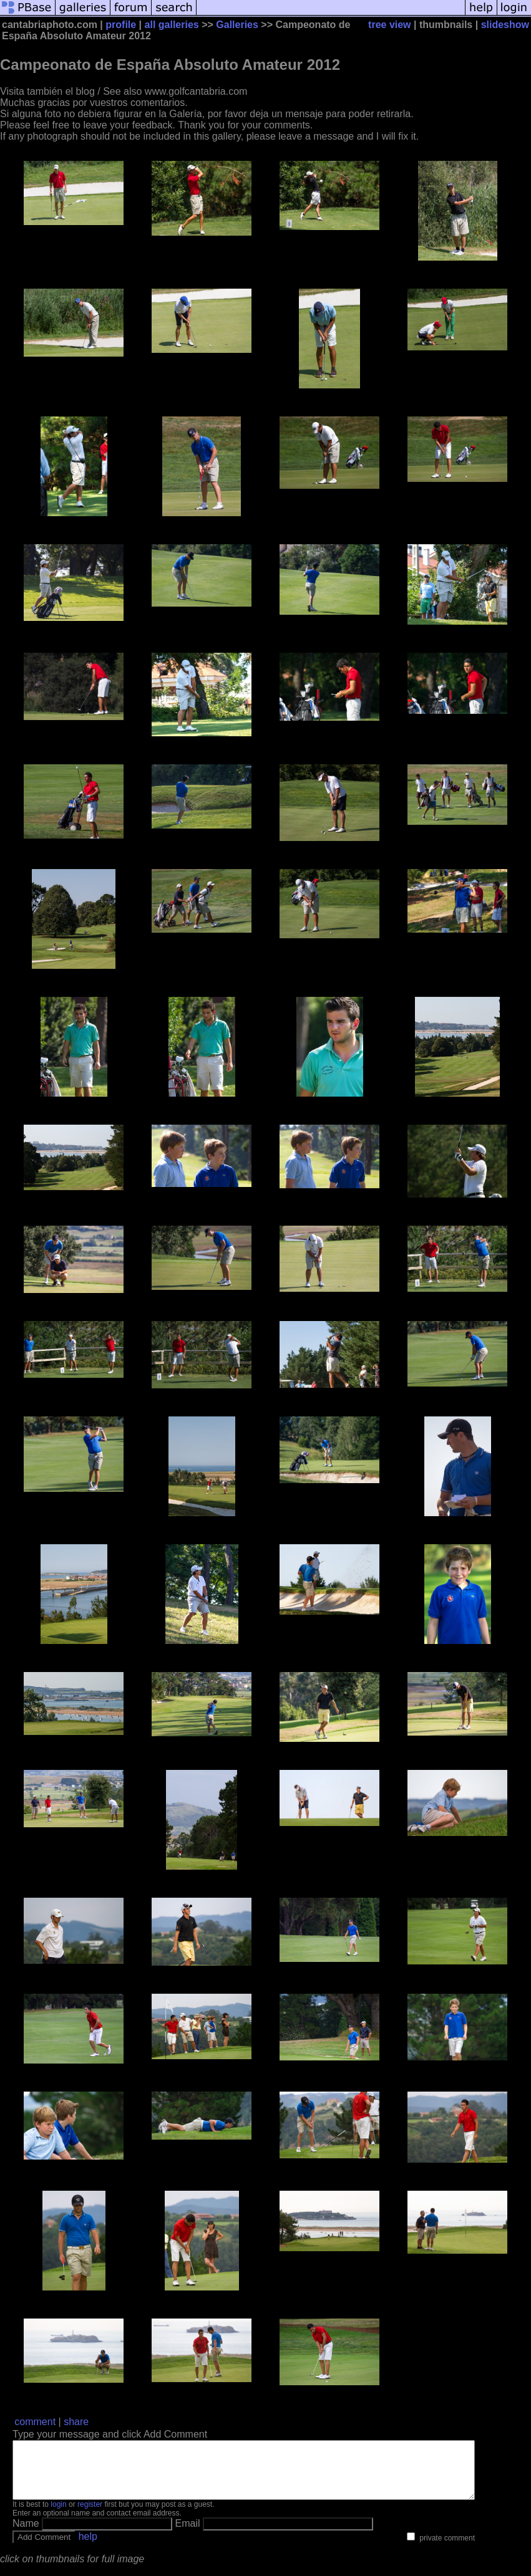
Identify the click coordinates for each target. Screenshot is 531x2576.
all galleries (172, 24)
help (88, 2547)
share (76, 2421)
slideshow (505, 24)
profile (120, 24)
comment (35, 2421)
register (89, 2515)
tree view (389, 24)
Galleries (237, 24)
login (58, 2515)
